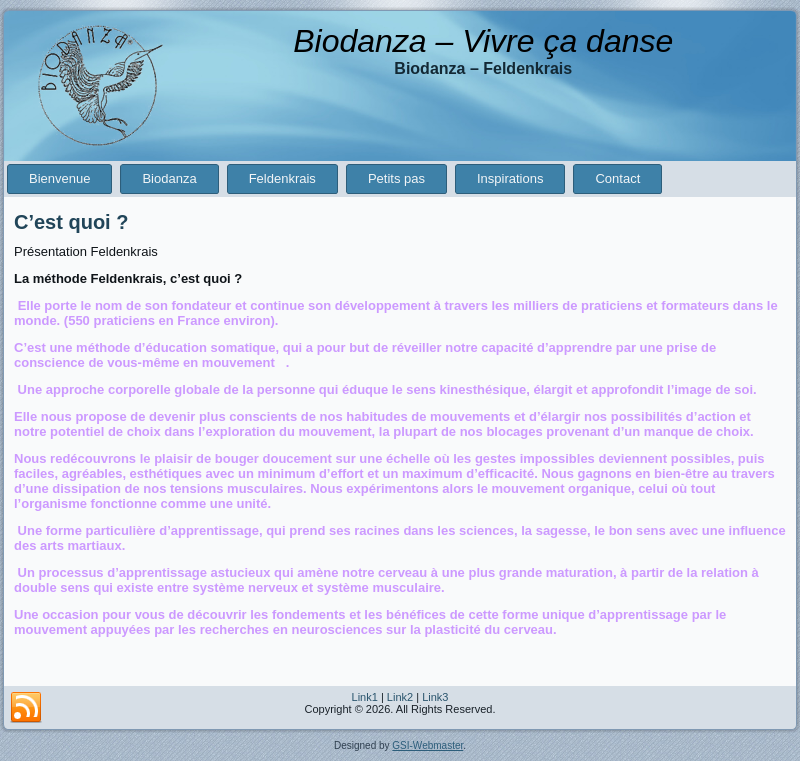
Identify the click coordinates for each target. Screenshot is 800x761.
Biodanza (169, 178)
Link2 (400, 697)
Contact (617, 178)
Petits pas (396, 178)
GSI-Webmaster (427, 745)
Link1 (365, 697)
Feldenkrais (282, 178)
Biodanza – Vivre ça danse (483, 41)
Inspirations (510, 178)
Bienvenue (59, 178)
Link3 (435, 697)
